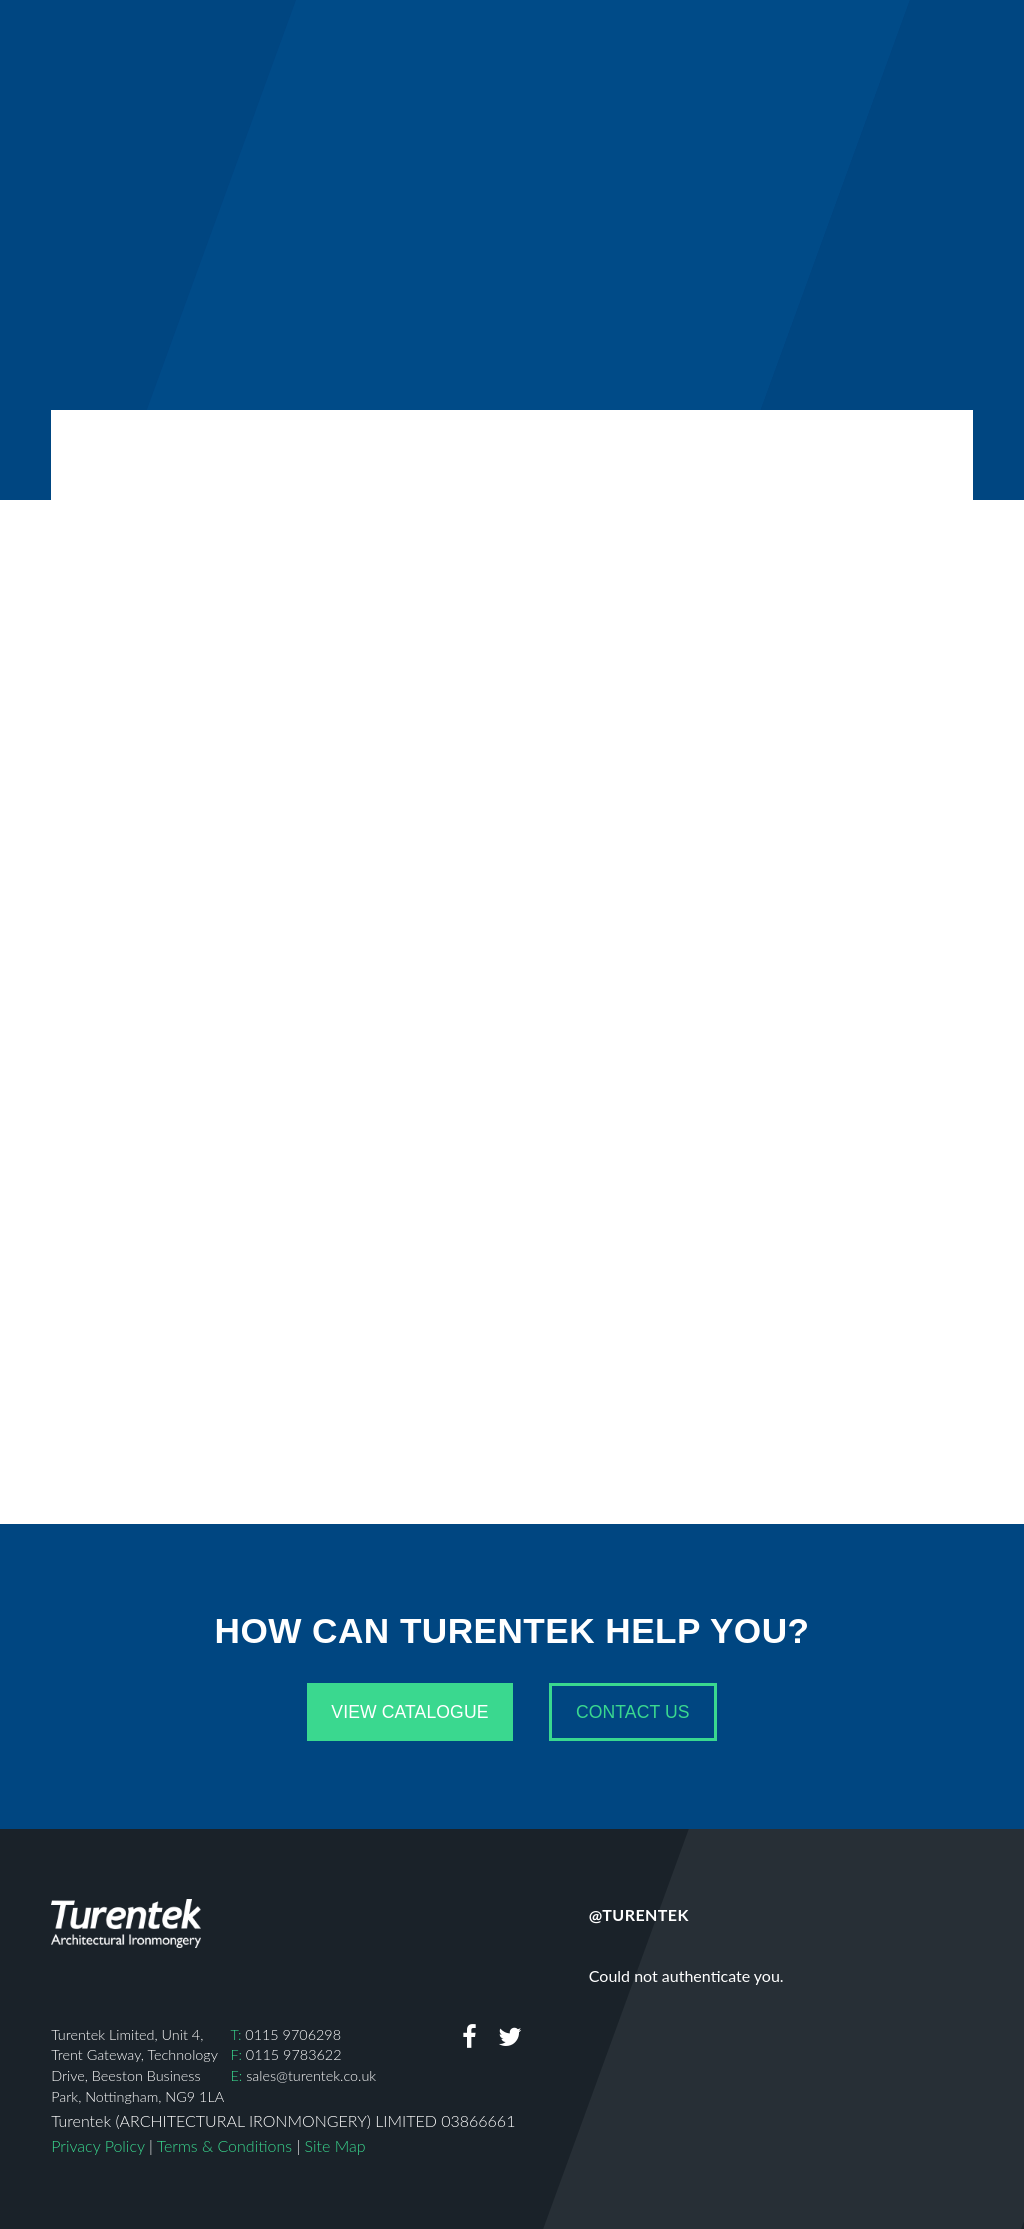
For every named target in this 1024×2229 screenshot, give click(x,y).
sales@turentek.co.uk (311, 2075)
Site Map (335, 2145)
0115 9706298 (293, 2034)
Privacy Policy (97, 2145)
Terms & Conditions (224, 2145)
